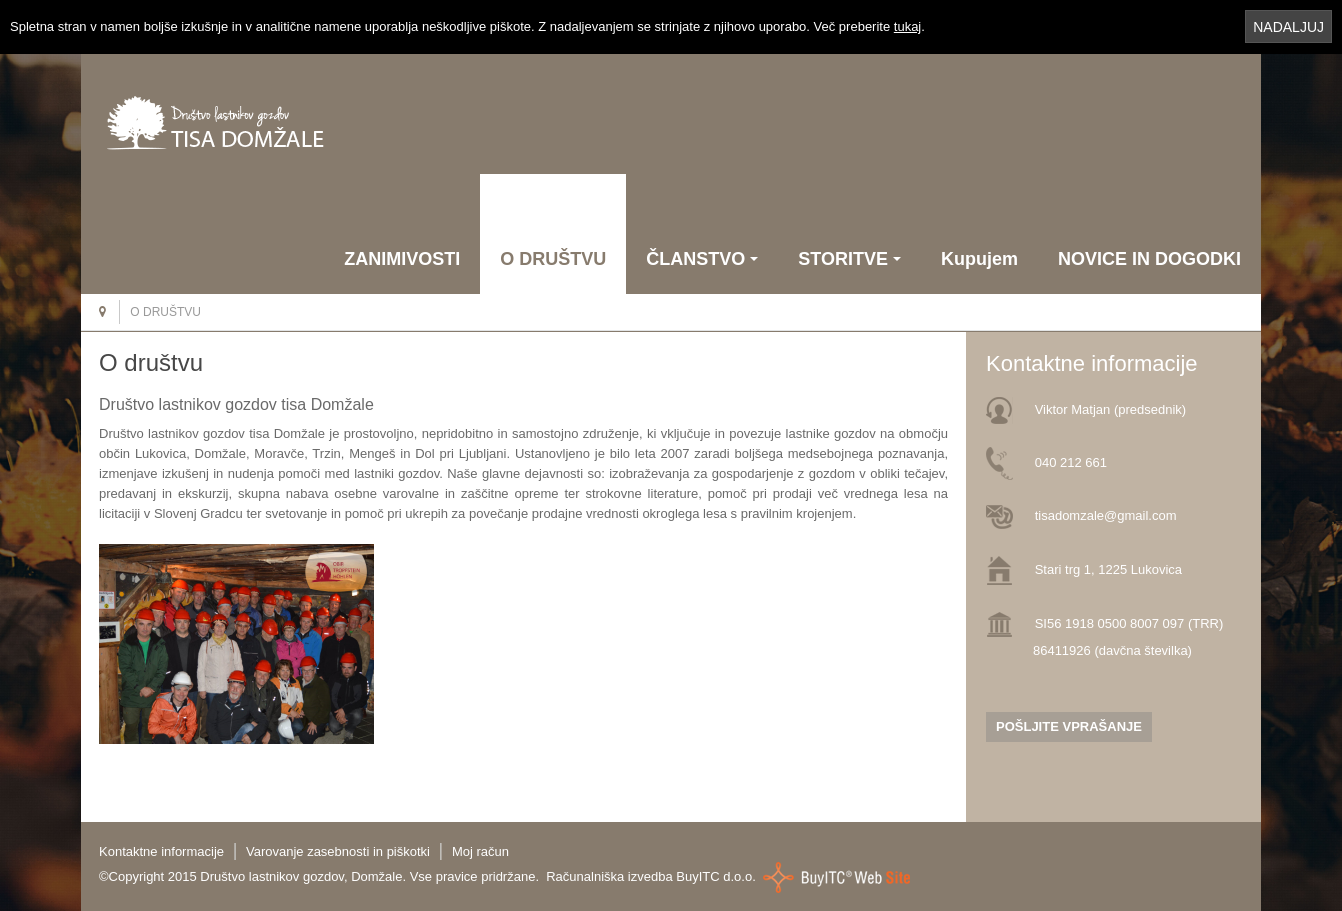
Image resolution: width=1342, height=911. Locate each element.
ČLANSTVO (702, 259)
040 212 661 (1071, 462)
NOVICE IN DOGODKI (1149, 259)
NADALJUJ (1288, 27)
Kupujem (979, 259)
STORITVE (849, 259)
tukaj (907, 26)
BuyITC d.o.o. (715, 876)
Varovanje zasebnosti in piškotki (338, 851)
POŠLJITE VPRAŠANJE (1069, 726)
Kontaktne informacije (161, 851)
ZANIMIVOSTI (402, 259)
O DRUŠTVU (553, 259)
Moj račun (480, 851)
